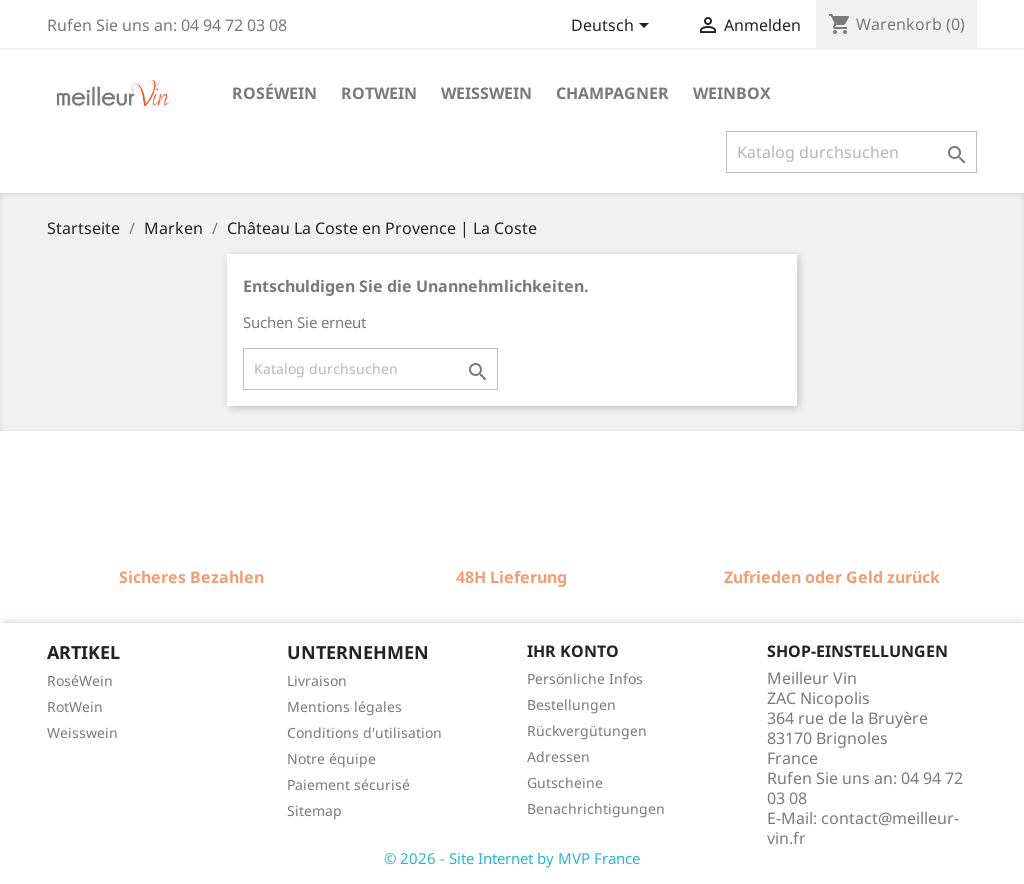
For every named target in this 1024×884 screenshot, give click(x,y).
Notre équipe (331, 758)
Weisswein (486, 93)
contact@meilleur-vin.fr (863, 828)
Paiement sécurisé (348, 784)
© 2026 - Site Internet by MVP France (512, 858)
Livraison (317, 680)
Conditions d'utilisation (364, 732)
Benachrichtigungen (596, 808)
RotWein (75, 706)
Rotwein (379, 93)
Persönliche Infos (585, 678)
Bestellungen (571, 704)
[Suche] (851, 152)
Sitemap (314, 810)
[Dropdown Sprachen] (613, 27)
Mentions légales (344, 706)
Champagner (612, 93)
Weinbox (732, 93)
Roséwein (274, 93)
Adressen (558, 756)
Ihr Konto (573, 651)
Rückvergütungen (587, 730)
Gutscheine (565, 782)
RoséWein (80, 680)
